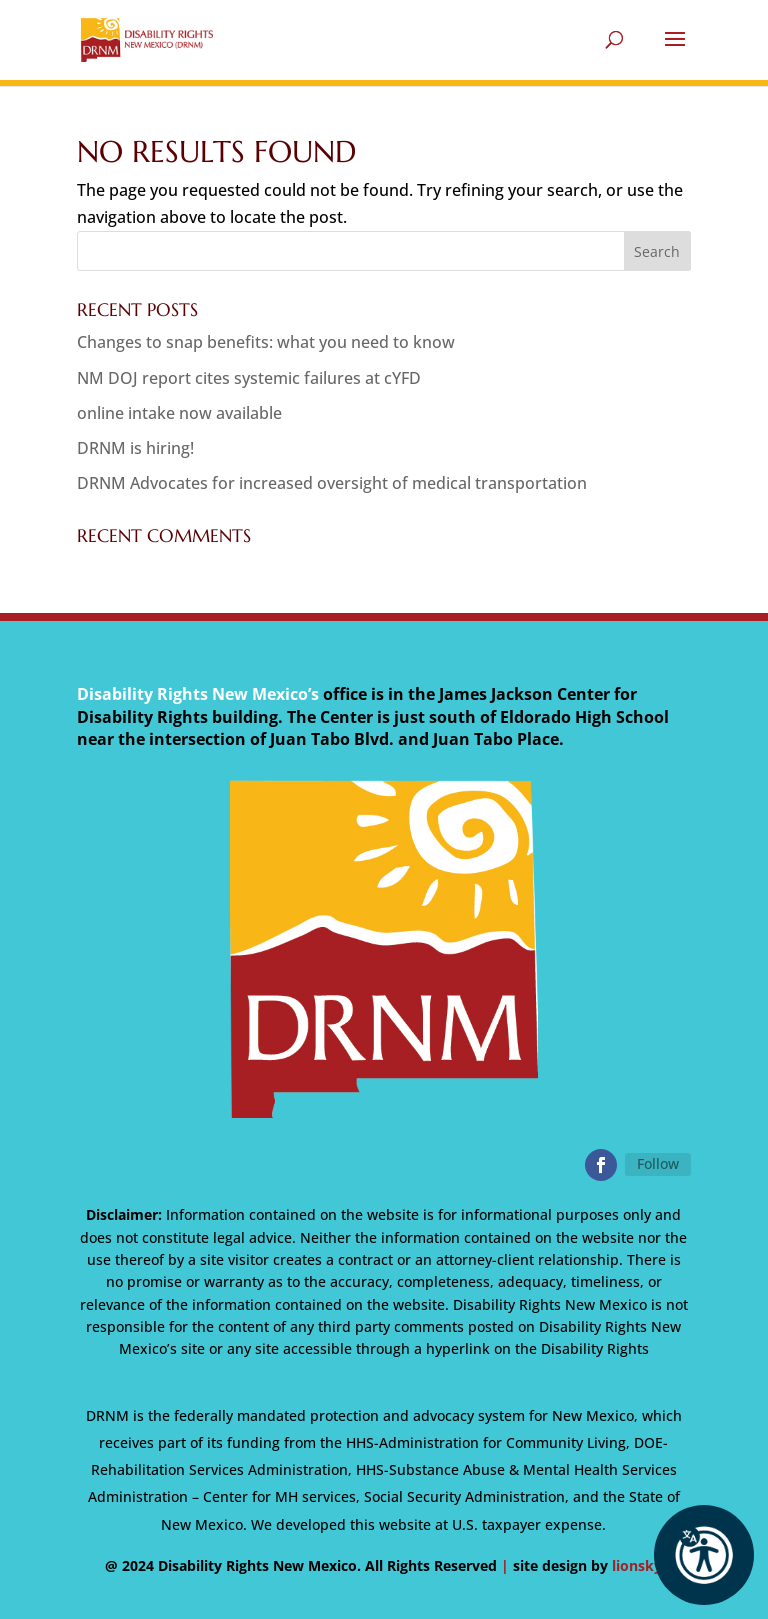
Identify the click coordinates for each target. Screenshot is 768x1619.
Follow (658, 1163)
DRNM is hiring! (135, 448)
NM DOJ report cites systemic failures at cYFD (249, 378)
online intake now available (179, 413)
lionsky (637, 1565)
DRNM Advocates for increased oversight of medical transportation (332, 483)
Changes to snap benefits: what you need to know (266, 342)
